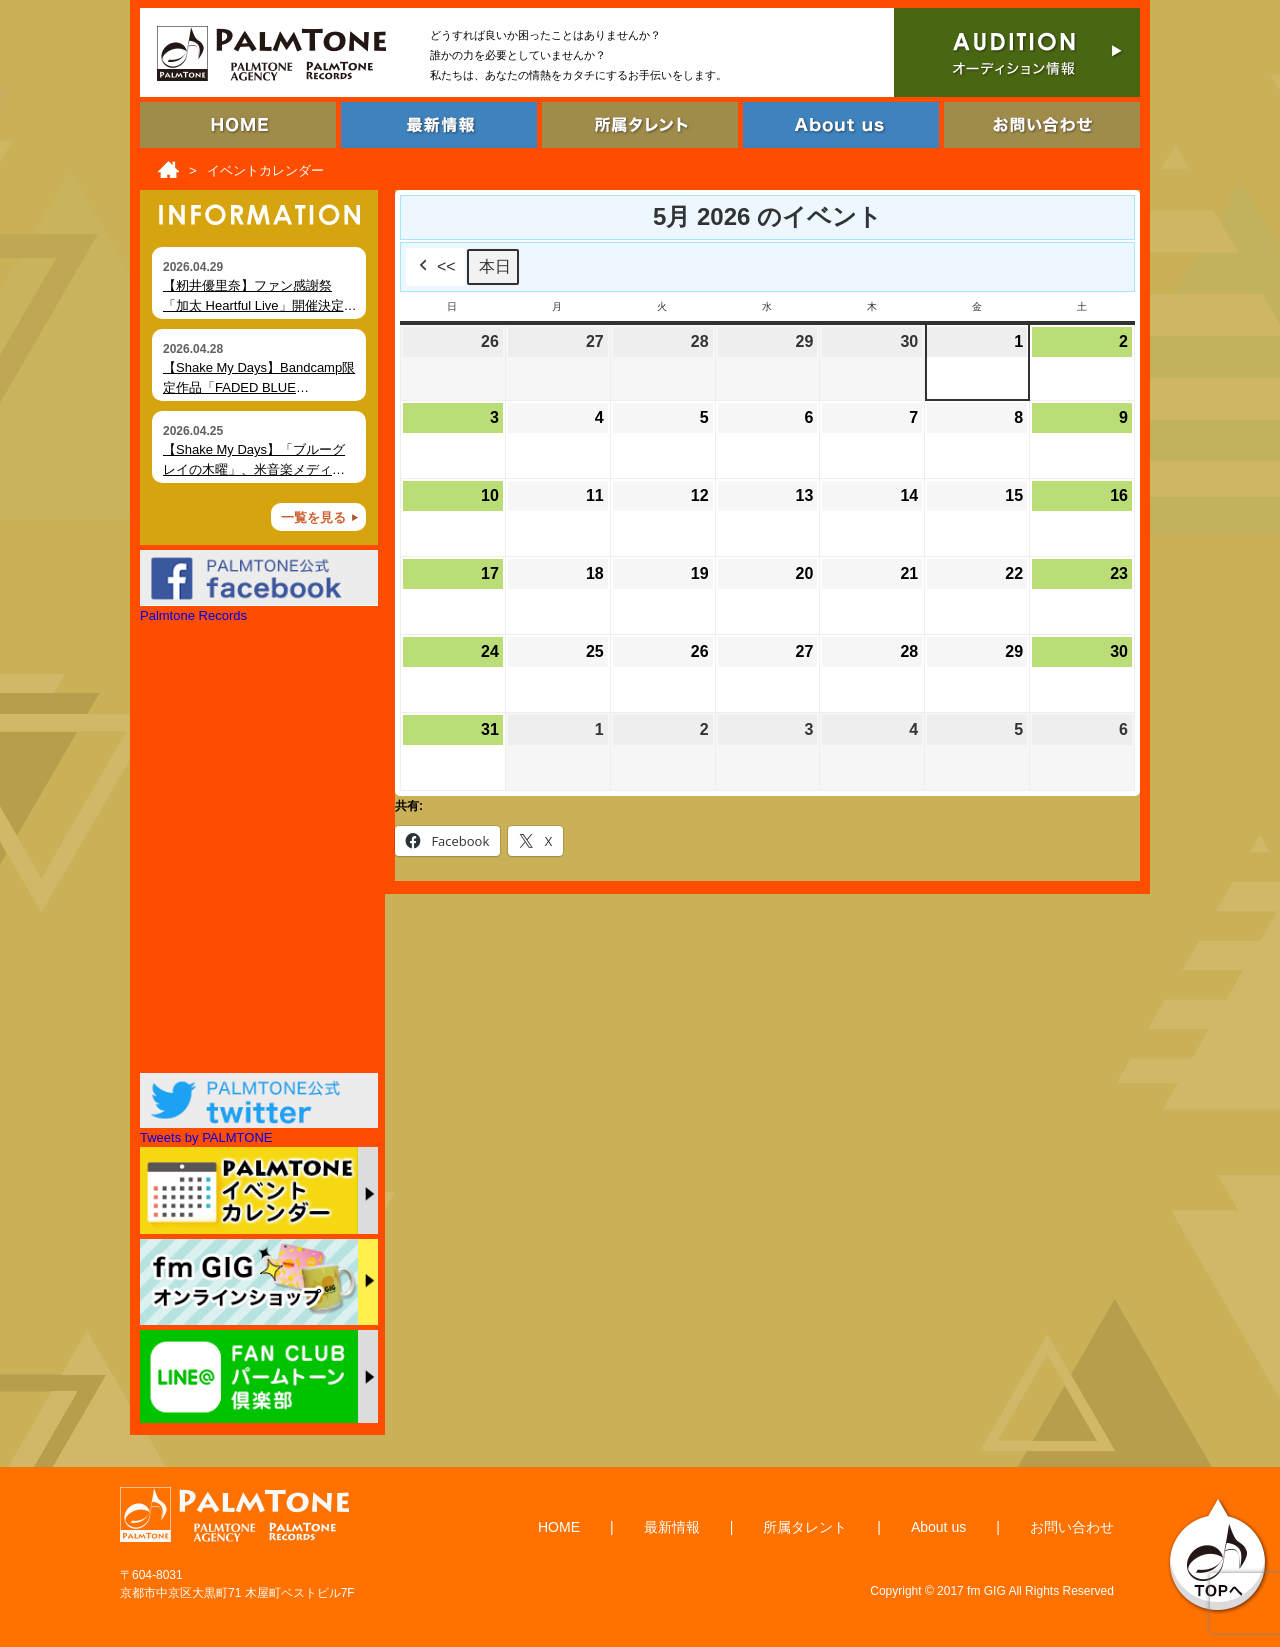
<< (435, 267)
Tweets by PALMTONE (206, 1137)
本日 (495, 266)
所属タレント (805, 1527)
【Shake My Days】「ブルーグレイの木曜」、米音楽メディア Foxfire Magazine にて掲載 (254, 469)
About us (938, 1527)
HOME (559, 1527)
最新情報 (672, 1527)
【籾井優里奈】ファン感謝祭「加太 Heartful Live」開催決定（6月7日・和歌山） (253, 305)
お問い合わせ (1072, 1527)
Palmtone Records (193, 615)
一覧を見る (313, 517)
